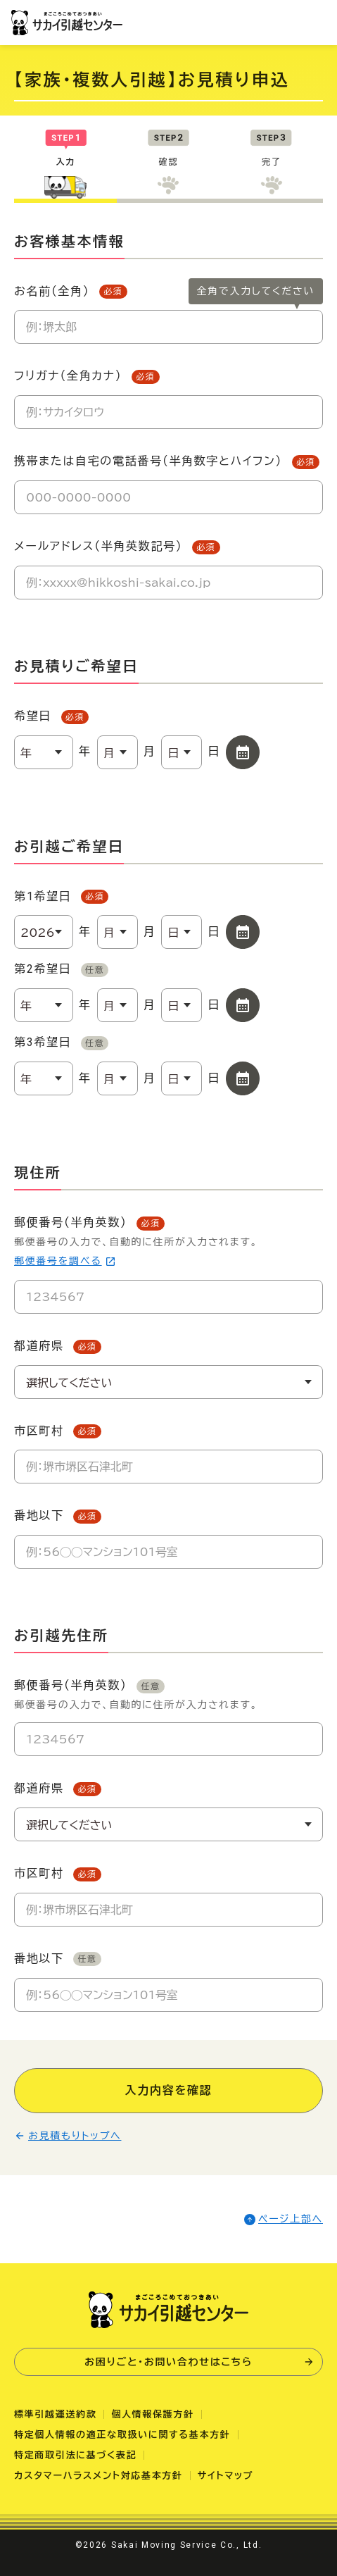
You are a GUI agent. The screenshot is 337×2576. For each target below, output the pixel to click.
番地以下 (57, 1516)
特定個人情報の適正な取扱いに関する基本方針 (122, 2434)
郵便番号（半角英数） (168, 1243)
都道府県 (57, 1346)
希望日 (51, 716)
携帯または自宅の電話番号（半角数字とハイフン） (166, 461)
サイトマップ (226, 2475)
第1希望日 (61, 897)
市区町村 (57, 1431)
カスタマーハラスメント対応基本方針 (98, 2475)
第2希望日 (61, 969)
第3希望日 (61, 1042)
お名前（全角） (70, 292)
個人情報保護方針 (152, 2414)
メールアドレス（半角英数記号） (117, 547)
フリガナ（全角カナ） (87, 376)
